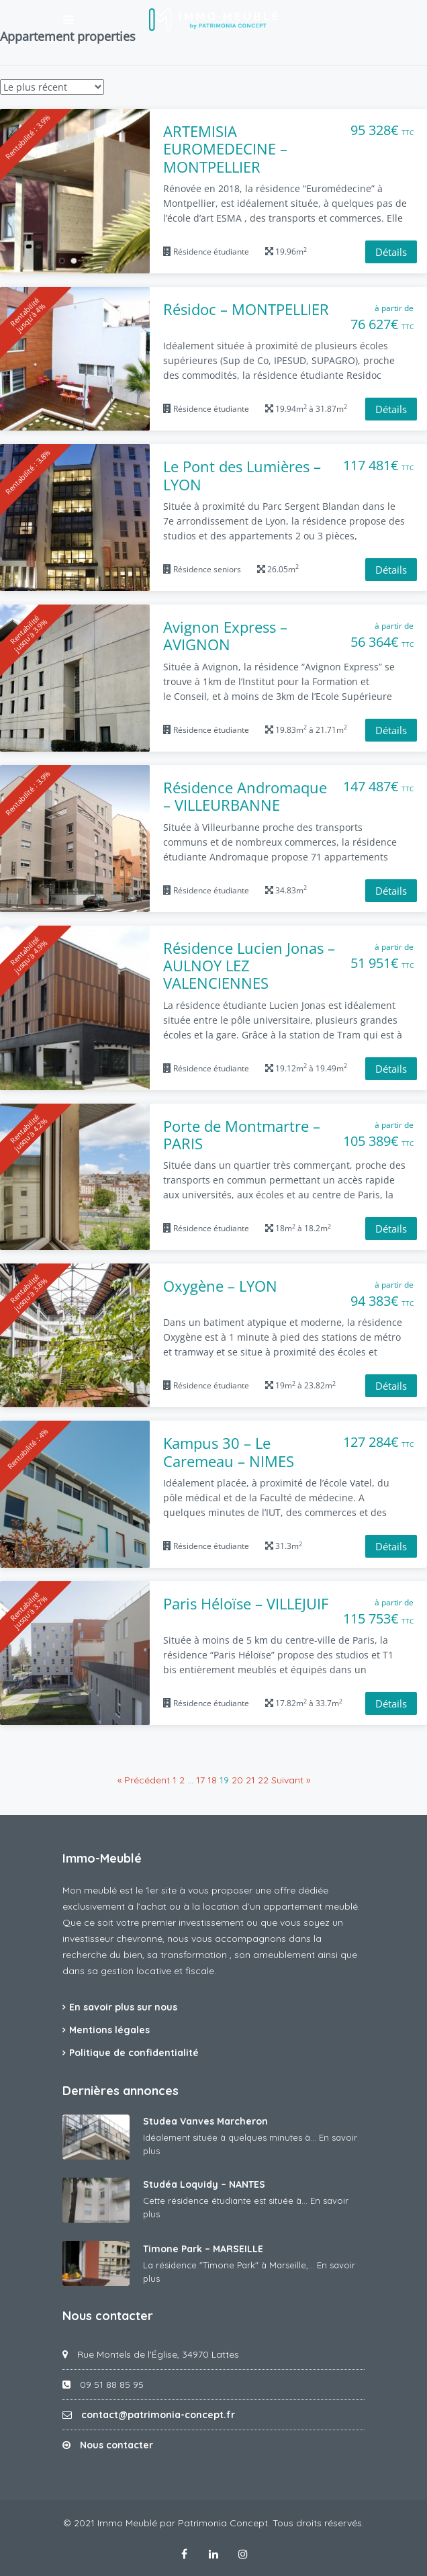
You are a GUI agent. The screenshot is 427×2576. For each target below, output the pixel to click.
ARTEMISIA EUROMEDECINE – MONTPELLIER (225, 148)
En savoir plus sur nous (123, 2007)
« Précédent (143, 1780)
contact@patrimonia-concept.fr (158, 2415)
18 (212, 1780)
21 (250, 1780)
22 (263, 1780)
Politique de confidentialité (134, 2053)
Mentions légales (109, 2030)
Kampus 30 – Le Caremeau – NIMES (228, 1452)
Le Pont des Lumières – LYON (242, 475)
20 (237, 1780)
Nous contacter (116, 2445)
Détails (391, 252)
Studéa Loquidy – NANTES (204, 2184)
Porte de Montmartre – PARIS (241, 1135)
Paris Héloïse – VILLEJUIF (245, 1603)
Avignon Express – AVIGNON (225, 636)
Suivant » (290, 1780)
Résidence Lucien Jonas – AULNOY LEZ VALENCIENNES (249, 965)
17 (200, 1780)
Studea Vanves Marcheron (205, 2121)
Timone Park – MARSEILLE (203, 2249)
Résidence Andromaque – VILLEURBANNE (245, 796)
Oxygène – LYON (220, 1285)
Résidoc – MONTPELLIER (246, 309)
